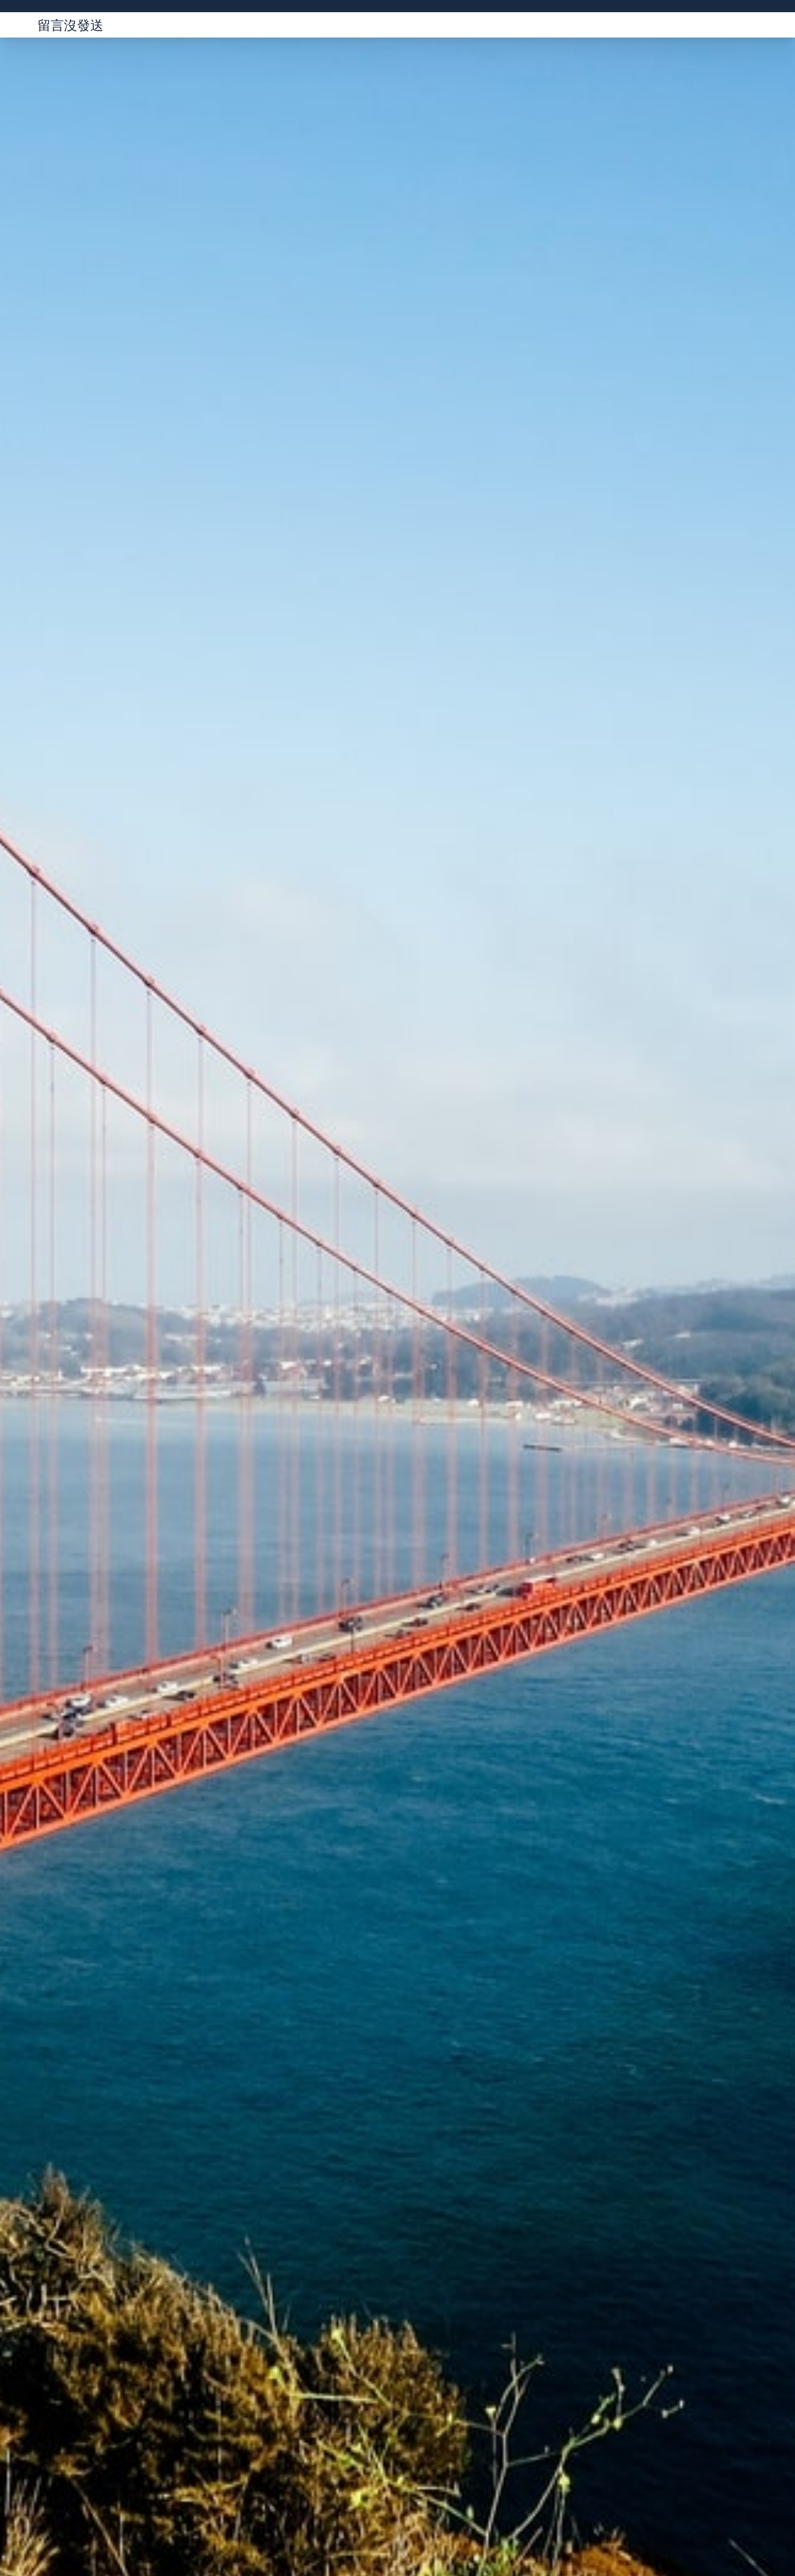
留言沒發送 (70, 25)
